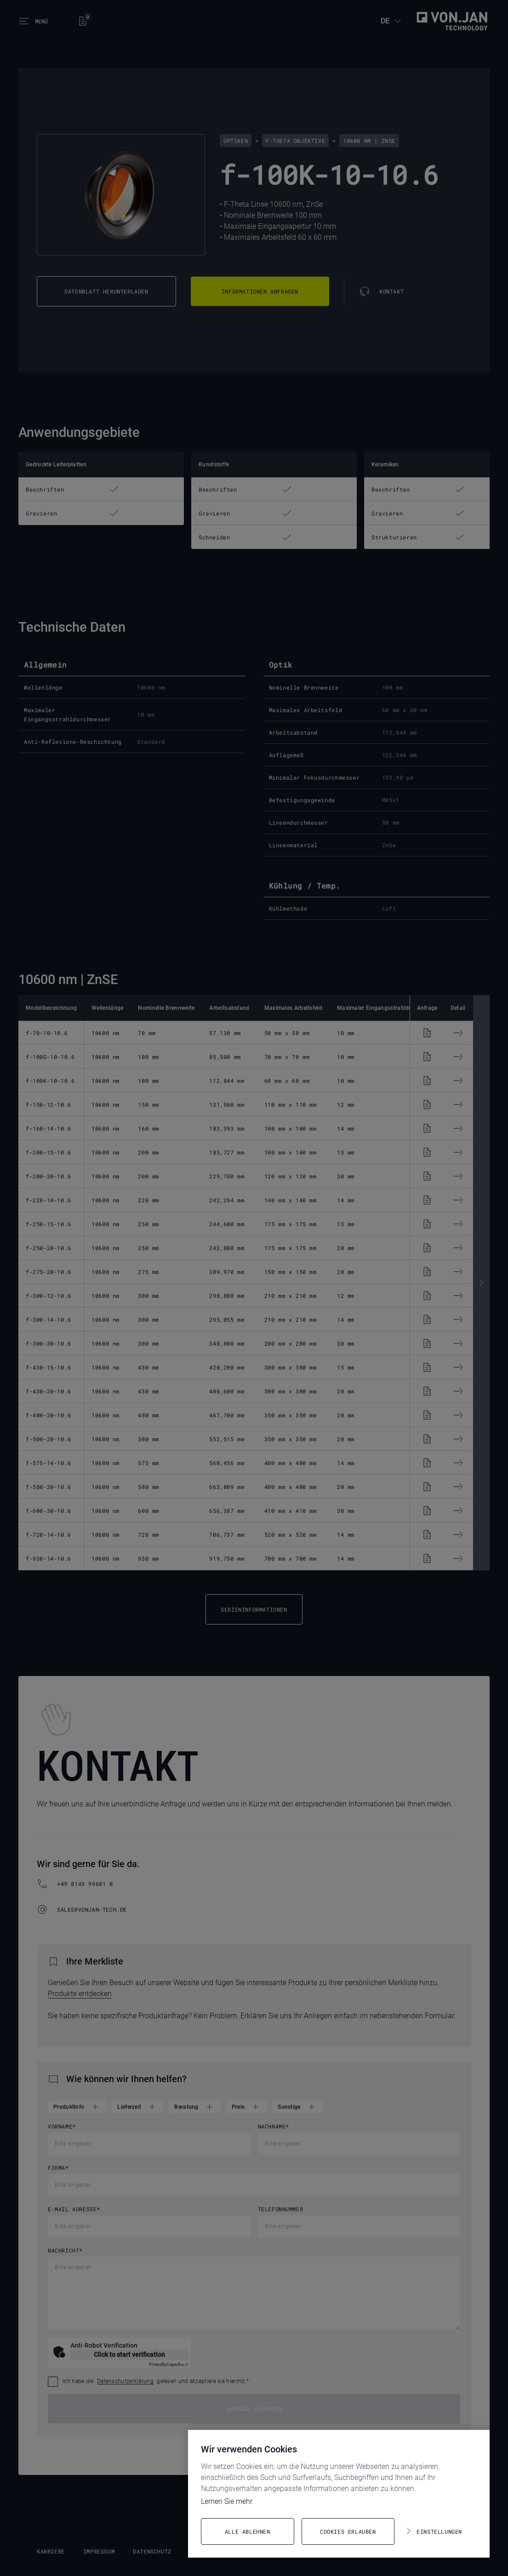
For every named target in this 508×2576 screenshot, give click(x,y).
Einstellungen (439, 2531)
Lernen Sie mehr (226, 2501)
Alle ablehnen (247, 2531)
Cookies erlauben (348, 2531)
